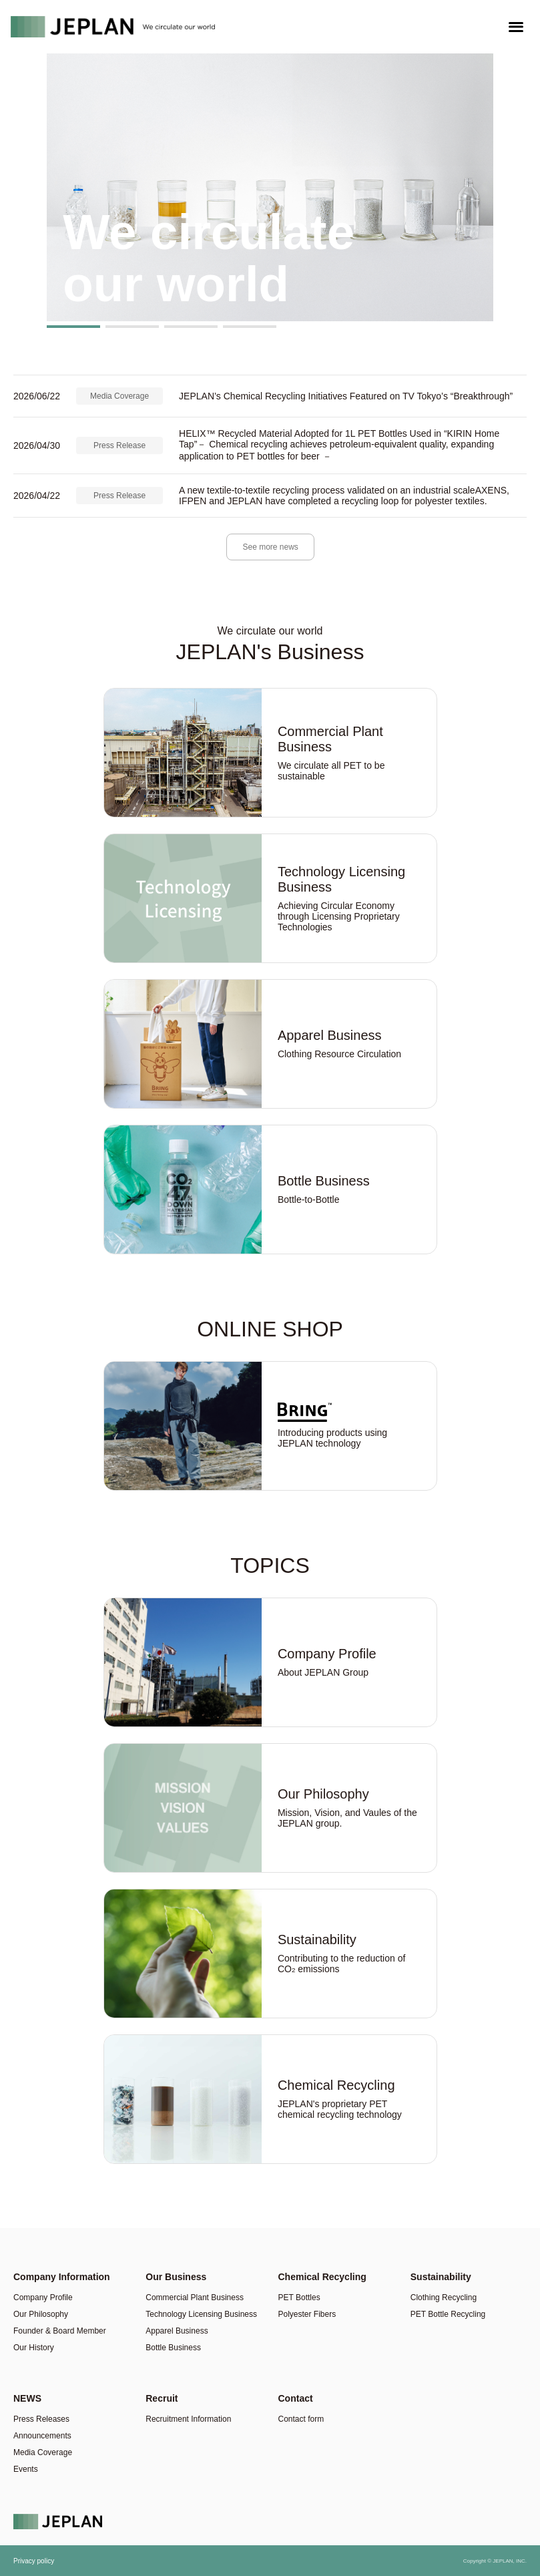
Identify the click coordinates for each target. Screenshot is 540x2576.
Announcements (42, 2435)
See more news (270, 547)
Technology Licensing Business (201, 2314)
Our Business (176, 2276)
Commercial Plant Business (195, 2297)
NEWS (27, 2398)
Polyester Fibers (307, 2314)
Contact (295, 2398)
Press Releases (41, 2419)
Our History (33, 2347)
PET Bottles (299, 2297)
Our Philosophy (40, 2314)
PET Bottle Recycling (448, 2314)
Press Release (119, 445)
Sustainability (441, 2276)
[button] (73, 326)
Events (25, 2469)
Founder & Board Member (59, 2331)
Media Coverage (119, 396)
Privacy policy (33, 2561)
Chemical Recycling (322, 2276)
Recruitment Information (188, 2419)
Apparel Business (177, 2331)
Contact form (301, 2419)
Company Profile (43, 2297)
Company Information (61, 2276)
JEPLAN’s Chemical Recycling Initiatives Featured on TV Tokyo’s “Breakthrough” (346, 396)
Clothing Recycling (444, 2297)
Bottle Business (173, 2347)
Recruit (162, 2398)
